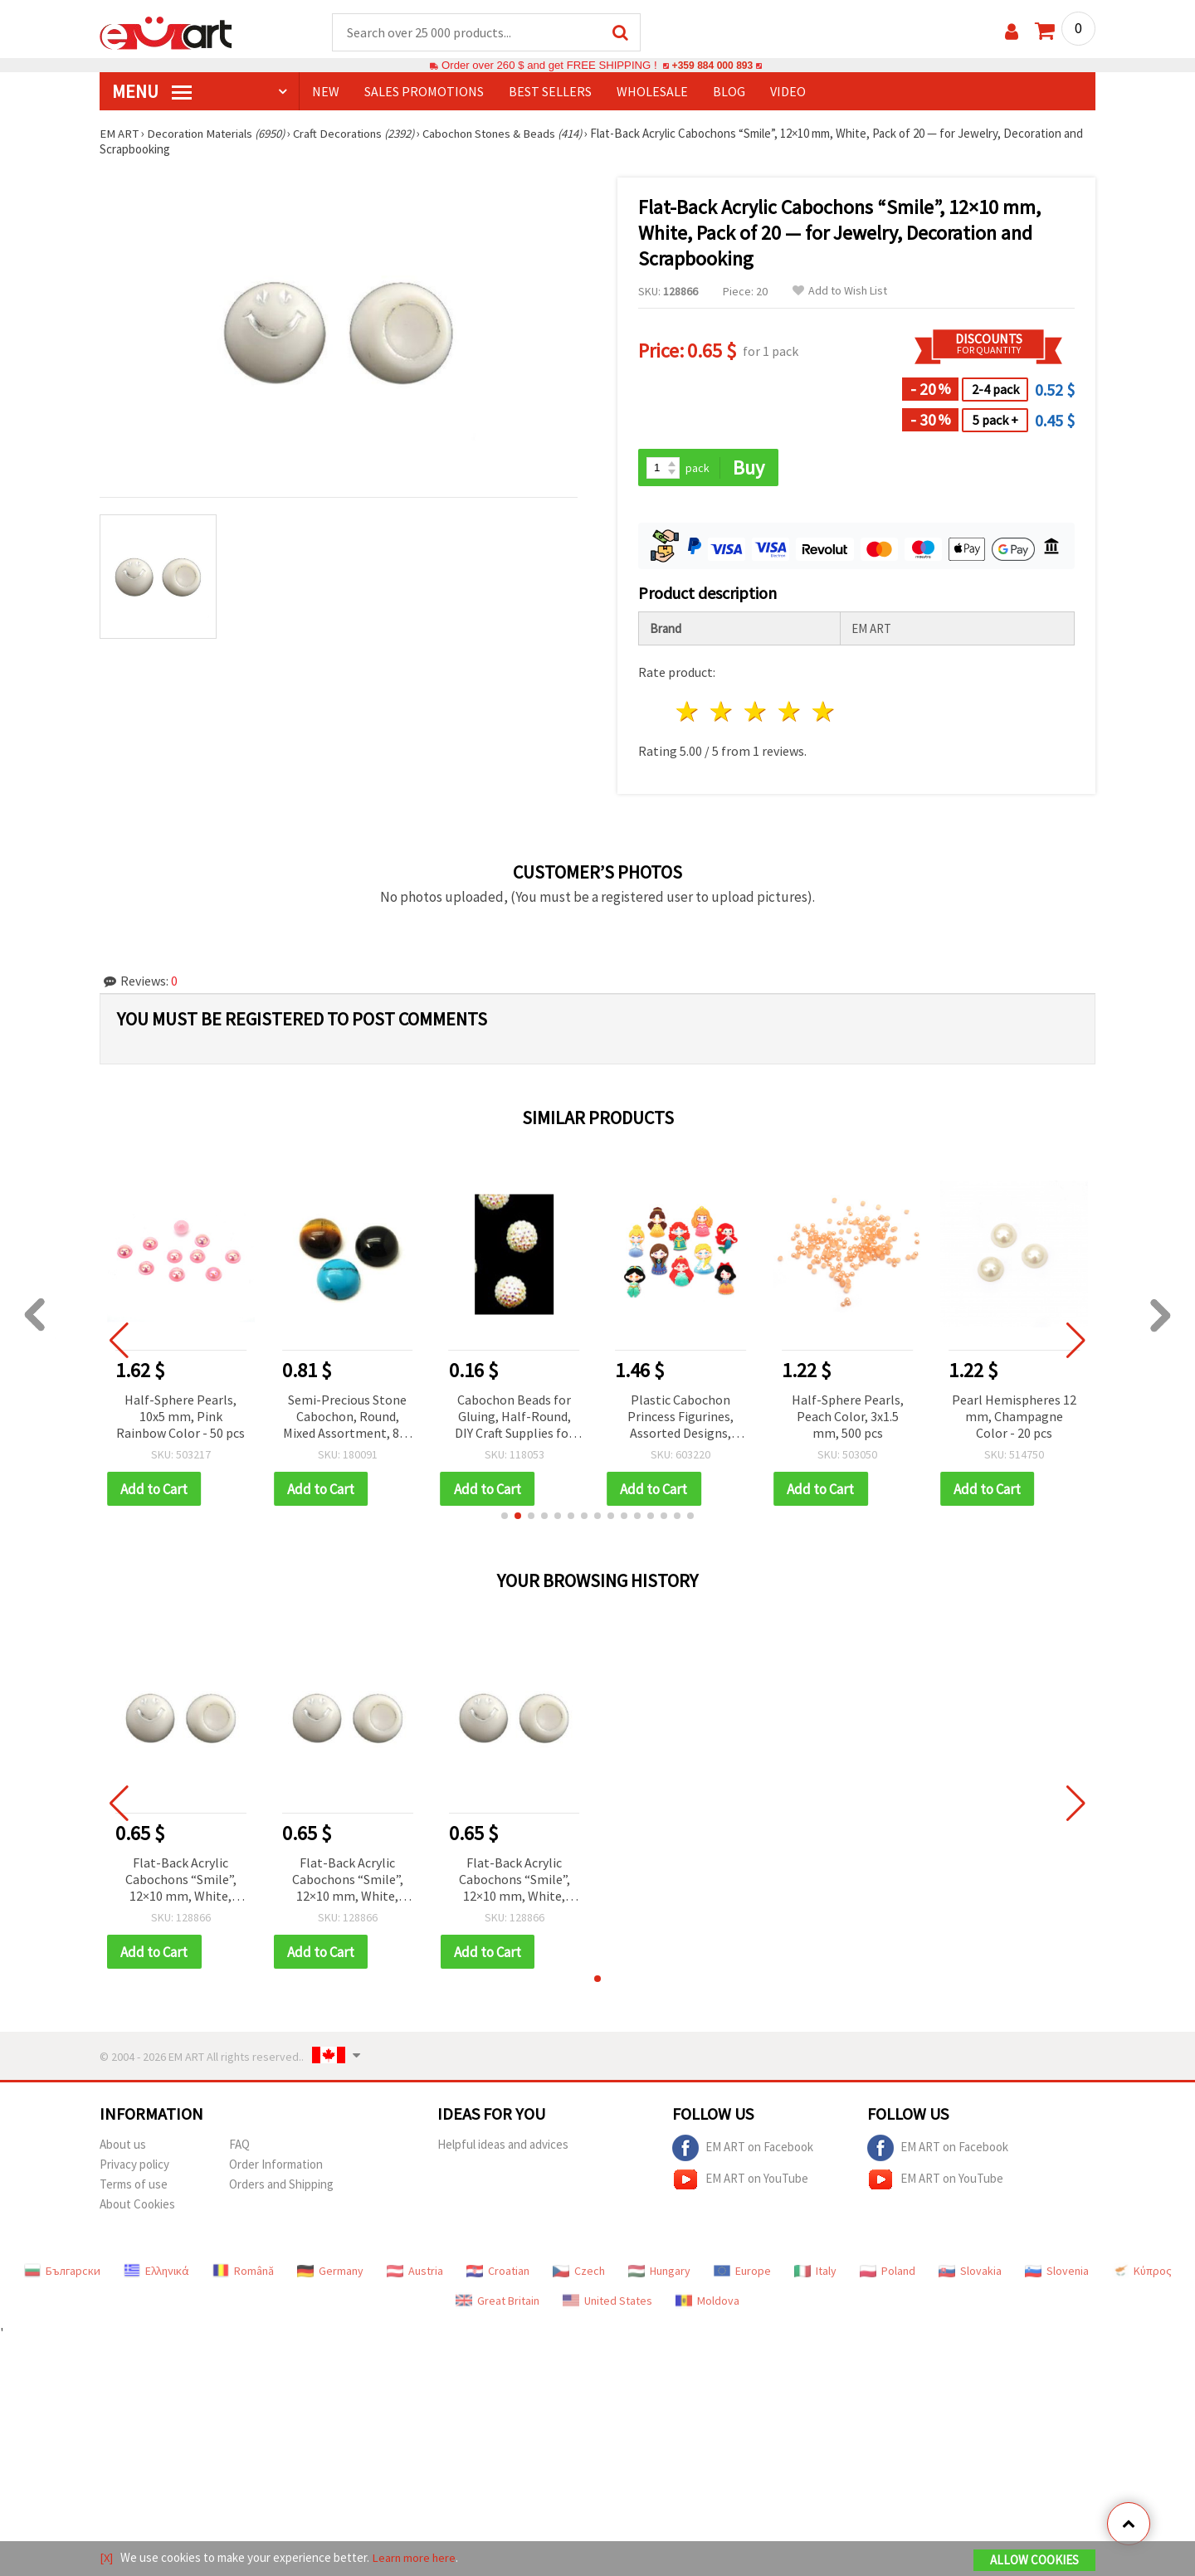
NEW (325, 92)
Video (788, 92)
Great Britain (497, 2303)
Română (243, 2273)
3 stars (756, 713)
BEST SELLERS (550, 92)
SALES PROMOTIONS (424, 92)
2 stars (722, 713)
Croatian (497, 2273)
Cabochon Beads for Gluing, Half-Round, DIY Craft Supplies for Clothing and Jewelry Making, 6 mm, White (514, 1418)
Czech (579, 2273)
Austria (415, 2273)
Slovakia (970, 2273)
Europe (742, 2273)
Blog (729, 92)
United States (607, 2303)
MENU (152, 92)
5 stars (824, 713)
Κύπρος (1142, 2273)
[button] (504, 1517)
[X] (107, 2558)
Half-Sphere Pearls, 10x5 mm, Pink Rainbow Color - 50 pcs (180, 1417)
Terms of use (134, 2186)
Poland (887, 2273)
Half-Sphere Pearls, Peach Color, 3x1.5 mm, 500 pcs (848, 1417)
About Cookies (137, 2206)
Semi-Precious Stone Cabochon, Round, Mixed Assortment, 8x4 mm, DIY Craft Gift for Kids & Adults (347, 1418)
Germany (330, 2273)
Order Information (276, 2166)
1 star (688, 713)
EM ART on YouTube (740, 2182)
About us (123, 2147)
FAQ (239, 2147)
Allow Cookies (1034, 2561)
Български (62, 2273)
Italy (815, 2273)
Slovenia (1057, 2273)
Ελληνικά (156, 2273)
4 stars (790, 713)
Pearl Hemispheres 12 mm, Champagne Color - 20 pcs (1014, 1417)
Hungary (659, 2273)
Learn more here (415, 2558)
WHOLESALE (652, 92)
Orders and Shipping (281, 2186)
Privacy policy (134, 2166)
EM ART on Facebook (742, 2150)
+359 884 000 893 (712, 66)
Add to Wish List (840, 291)
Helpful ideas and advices (502, 2147)
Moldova (707, 2303)
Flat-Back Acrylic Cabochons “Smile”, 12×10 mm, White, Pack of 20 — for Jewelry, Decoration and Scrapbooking (180, 1882)
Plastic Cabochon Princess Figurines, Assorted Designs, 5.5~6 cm (680, 1418)
